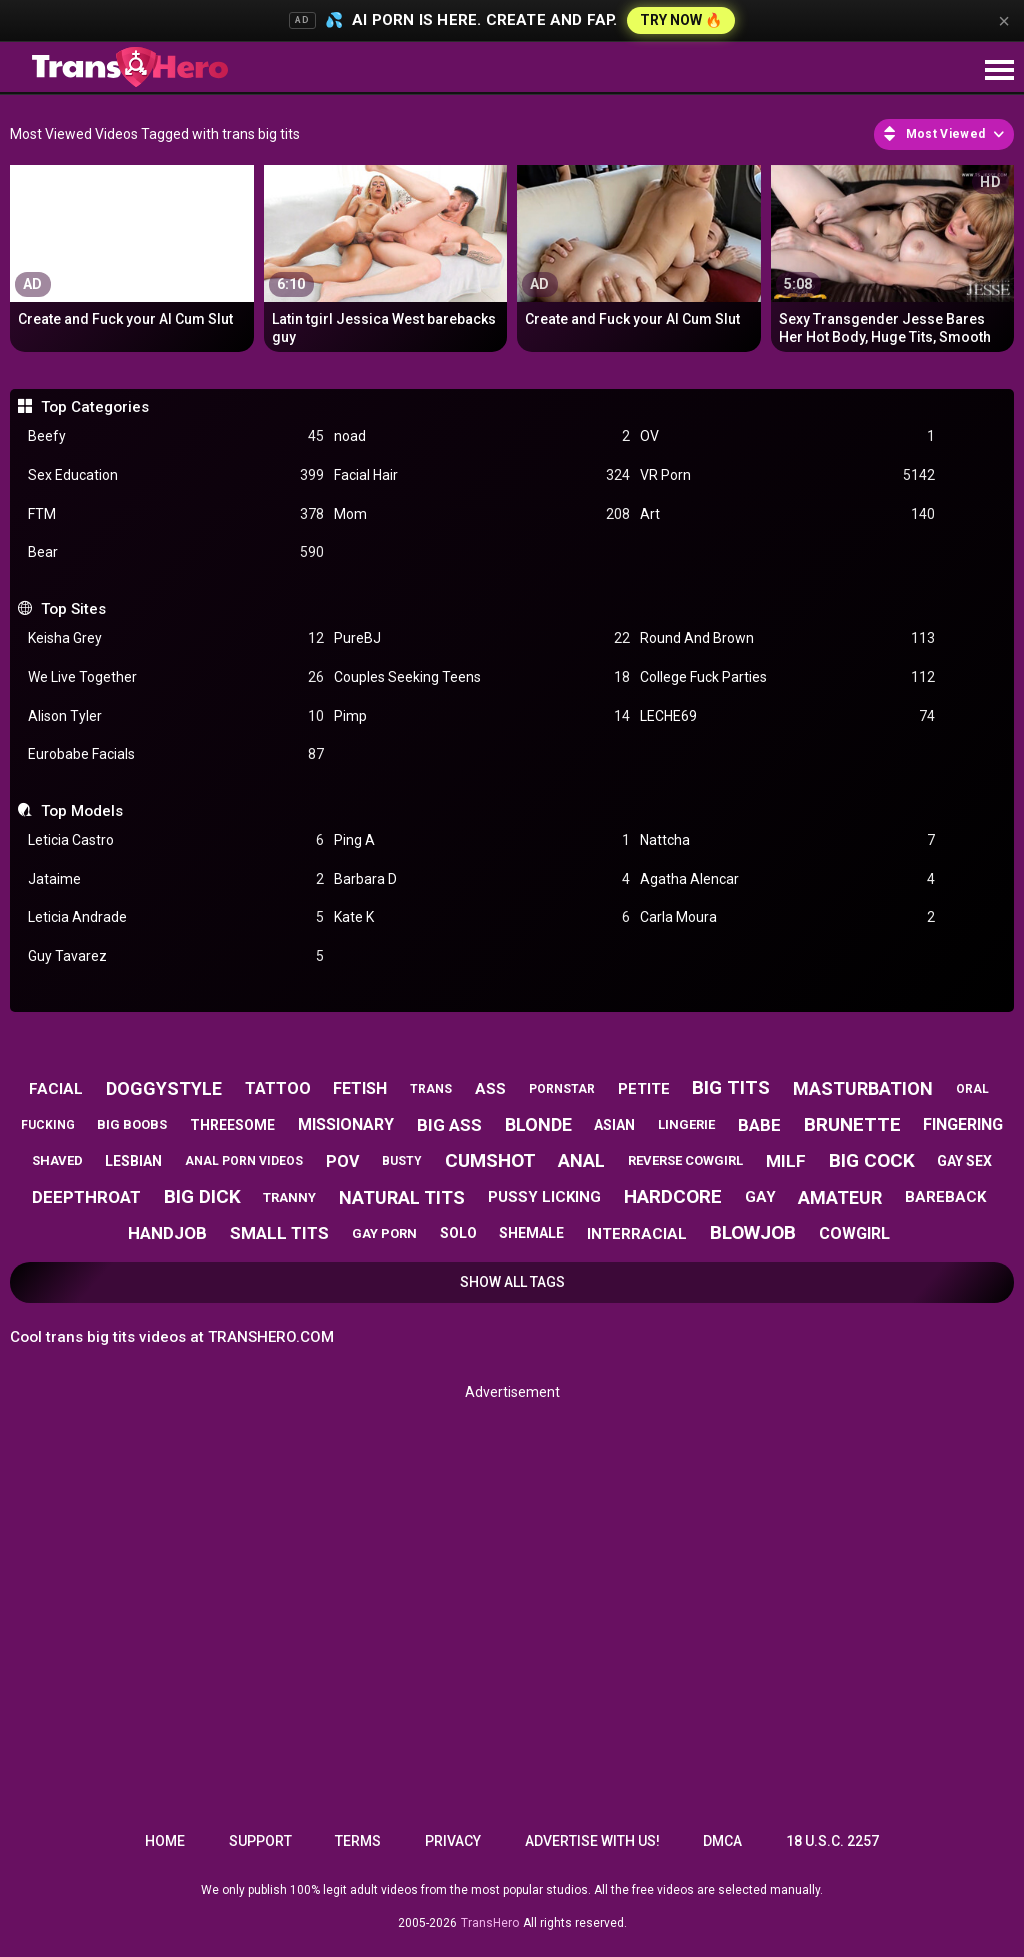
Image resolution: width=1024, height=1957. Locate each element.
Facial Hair (482, 475)
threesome (232, 1125)
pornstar (562, 1089)
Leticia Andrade (176, 917)
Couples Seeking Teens (482, 677)
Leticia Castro (176, 840)
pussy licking (544, 1197)
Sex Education (176, 475)
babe (759, 1125)
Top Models (82, 811)
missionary (346, 1124)
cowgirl (854, 1233)
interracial (637, 1234)
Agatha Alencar (788, 879)
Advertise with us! (592, 1841)
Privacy (453, 1841)
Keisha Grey (176, 638)
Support (260, 1841)
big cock (872, 1160)
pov (342, 1161)
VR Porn (788, 475)
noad (482, 436)
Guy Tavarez (176, 956)
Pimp (482, 716)
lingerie (686, 1124)
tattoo (278, 1088)
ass (490, 1089)
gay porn (384, 1233)
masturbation (863, 1088)
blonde (538, 1124)
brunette (852, 1124)
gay (760, 1197)
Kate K (482, 917)
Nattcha (788, 840)
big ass (449, 1125)
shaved (57, 1160)
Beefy (176, 436)
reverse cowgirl (685, 1160)
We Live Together (176, 677)
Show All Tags (512, 1282)
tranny (289, 1197)
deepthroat (86, 1197)
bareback (945, 1197)
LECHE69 (788, 716)
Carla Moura (788, 917)
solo (458, 1233)
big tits (731, 1087)
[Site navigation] (999, 71)
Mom (482, 514)
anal (581, 1160)
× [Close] (1004, 21)
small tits (279, 1233)
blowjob (753, 1232)
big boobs (132, 1124)
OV (788, 436)
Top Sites (73, 609)
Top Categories (95, 407)
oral (972, 1089)
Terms (358, 1841)
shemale (531, 1233)
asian (614, 1125)
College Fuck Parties (788, 677)
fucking (48, 1125)
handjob (167, 1233)
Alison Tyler (176, 716)
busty (402, 1161)
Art (788, 514)
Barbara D (482, 879)
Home (165, 1841)
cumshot (490, 1160)
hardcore (673, 1196)
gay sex (964, 1161)
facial (56, 1089)
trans (431, 1089)
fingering (963, 1124)
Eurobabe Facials (176, 754)
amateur (840, 1197)
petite (644, 1089)
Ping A (482, 840)
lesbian (133, 1161)
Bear (176, 552)
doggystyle (164, 1088)
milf (786, 1161)
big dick (202, 1196)
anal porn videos (244, 1161)
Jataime (176, 879)
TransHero (490, 1923)
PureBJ (482, 638)
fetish (360, 1088)
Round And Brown (788, 638)
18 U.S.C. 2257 (832, 1841)
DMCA (722, 1841)
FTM (176, 514)
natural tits (402, 1197)
